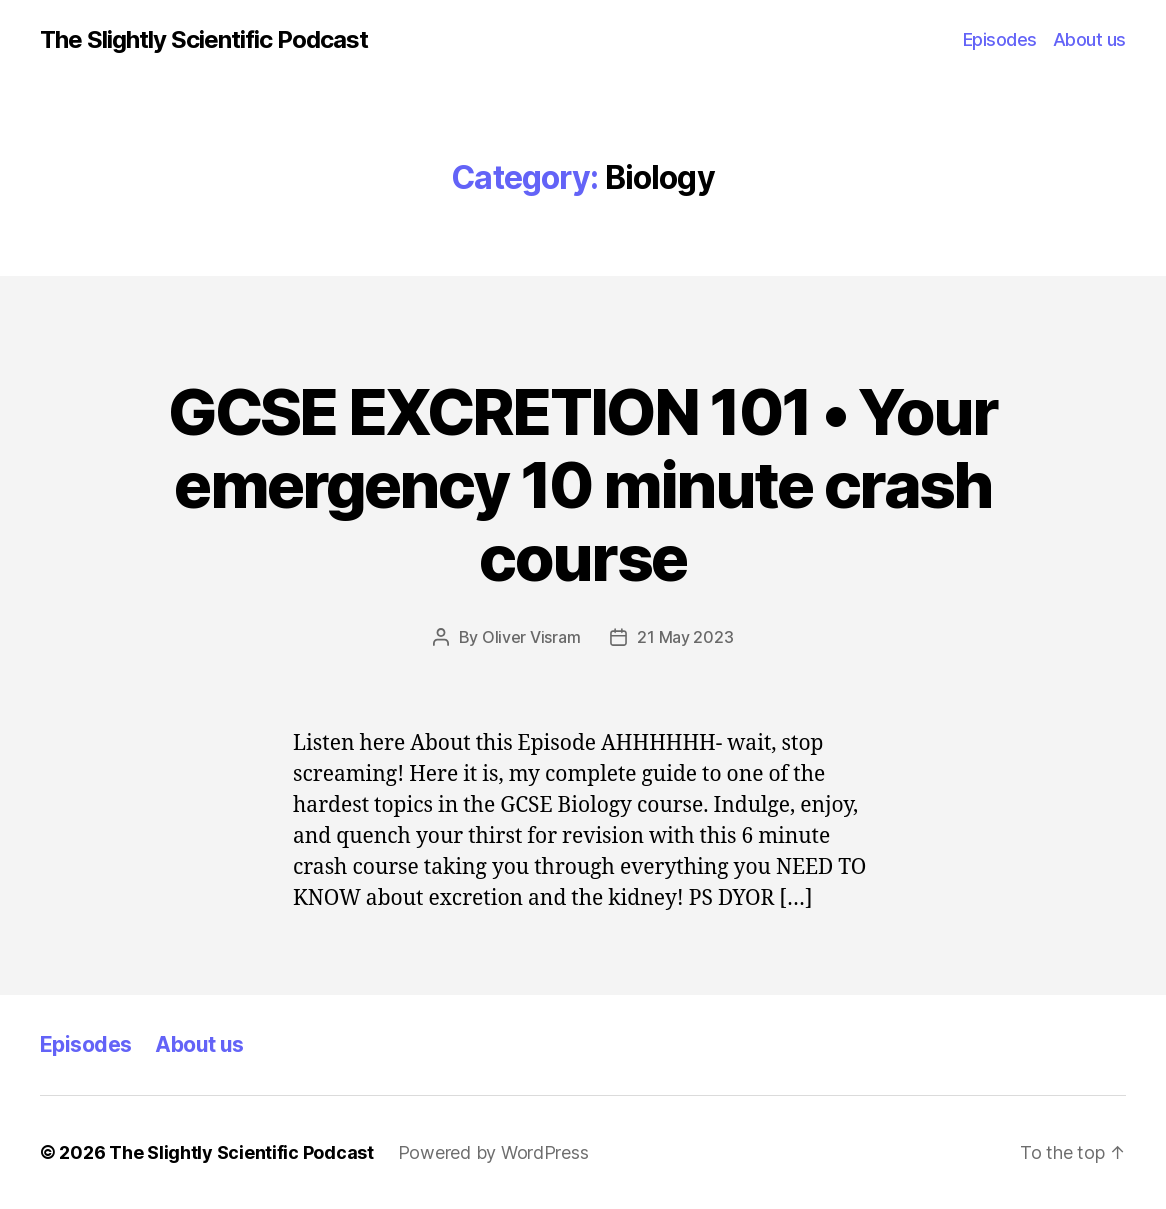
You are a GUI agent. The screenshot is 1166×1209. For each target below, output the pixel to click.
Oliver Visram (531, 637)
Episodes (1000, 39)
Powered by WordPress (493, 1152)
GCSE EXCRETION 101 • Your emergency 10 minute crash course (583, 484)
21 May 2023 (685, 637)
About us (1089, 39)
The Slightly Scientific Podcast (204, 40)
